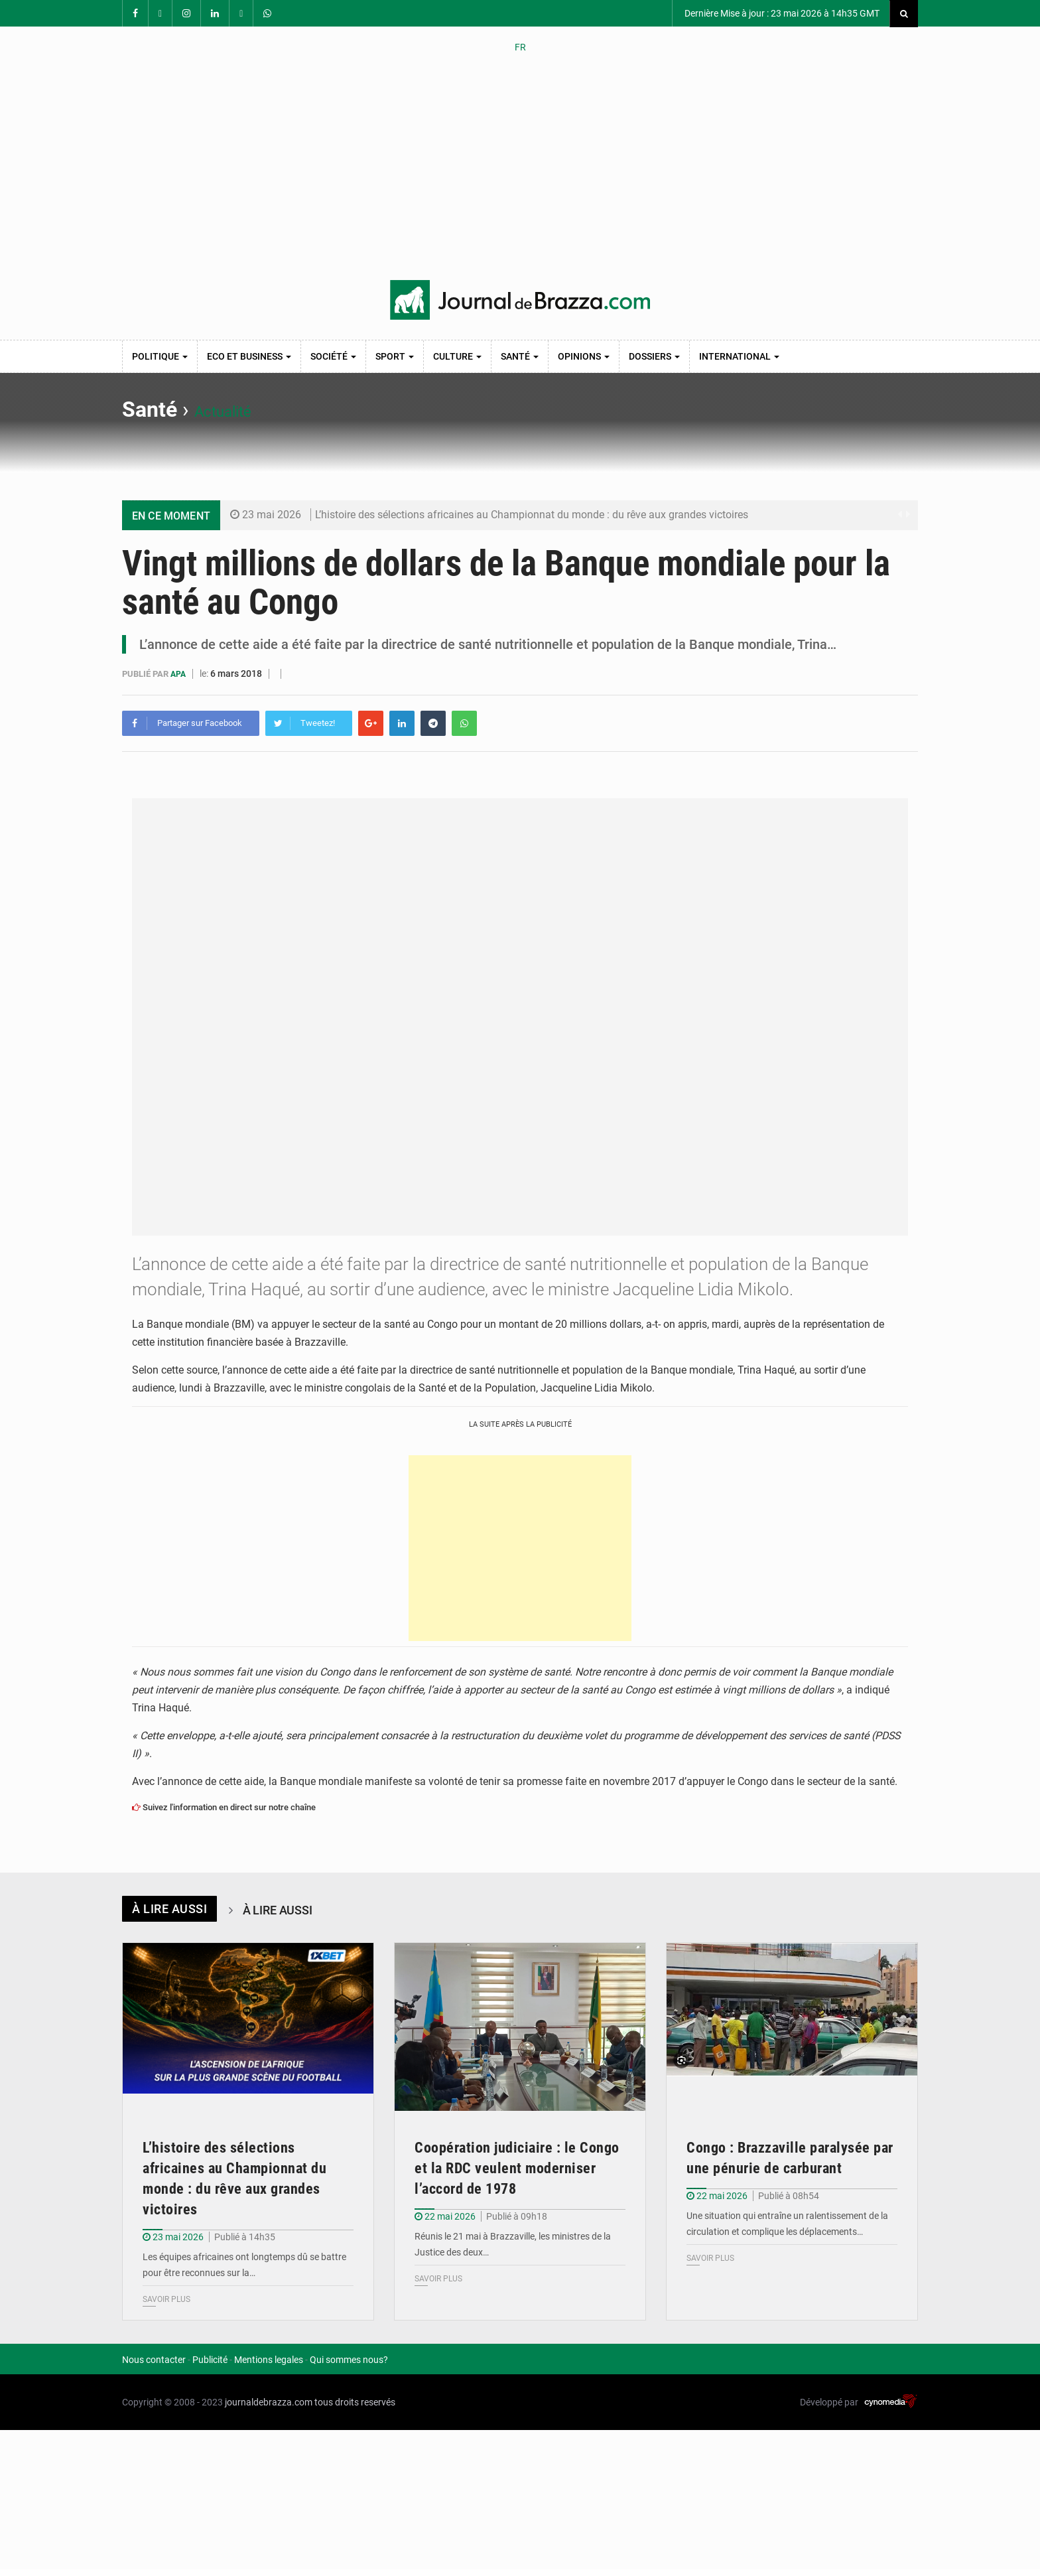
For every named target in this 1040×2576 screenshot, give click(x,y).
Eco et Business (249, 356)
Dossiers (654, 356)
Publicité (210, 2359)
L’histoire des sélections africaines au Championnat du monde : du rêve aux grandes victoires (531, 514)
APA (179, 674)
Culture (457, 356)
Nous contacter (154, 2359)
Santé (520, 356)
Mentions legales (268, 2359)
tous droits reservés (354, 2401)
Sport (394, 356)
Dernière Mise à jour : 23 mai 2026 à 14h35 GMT (780, 13)
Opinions (584, 356)
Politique (160, 356)
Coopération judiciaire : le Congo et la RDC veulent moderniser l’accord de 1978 (517, 2167)
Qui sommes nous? (349, 2359)
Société (333, 356)
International (739, 356)
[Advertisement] (520, 167)
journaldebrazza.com (268, 2401)
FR (520, 47)
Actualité (236, 409)
